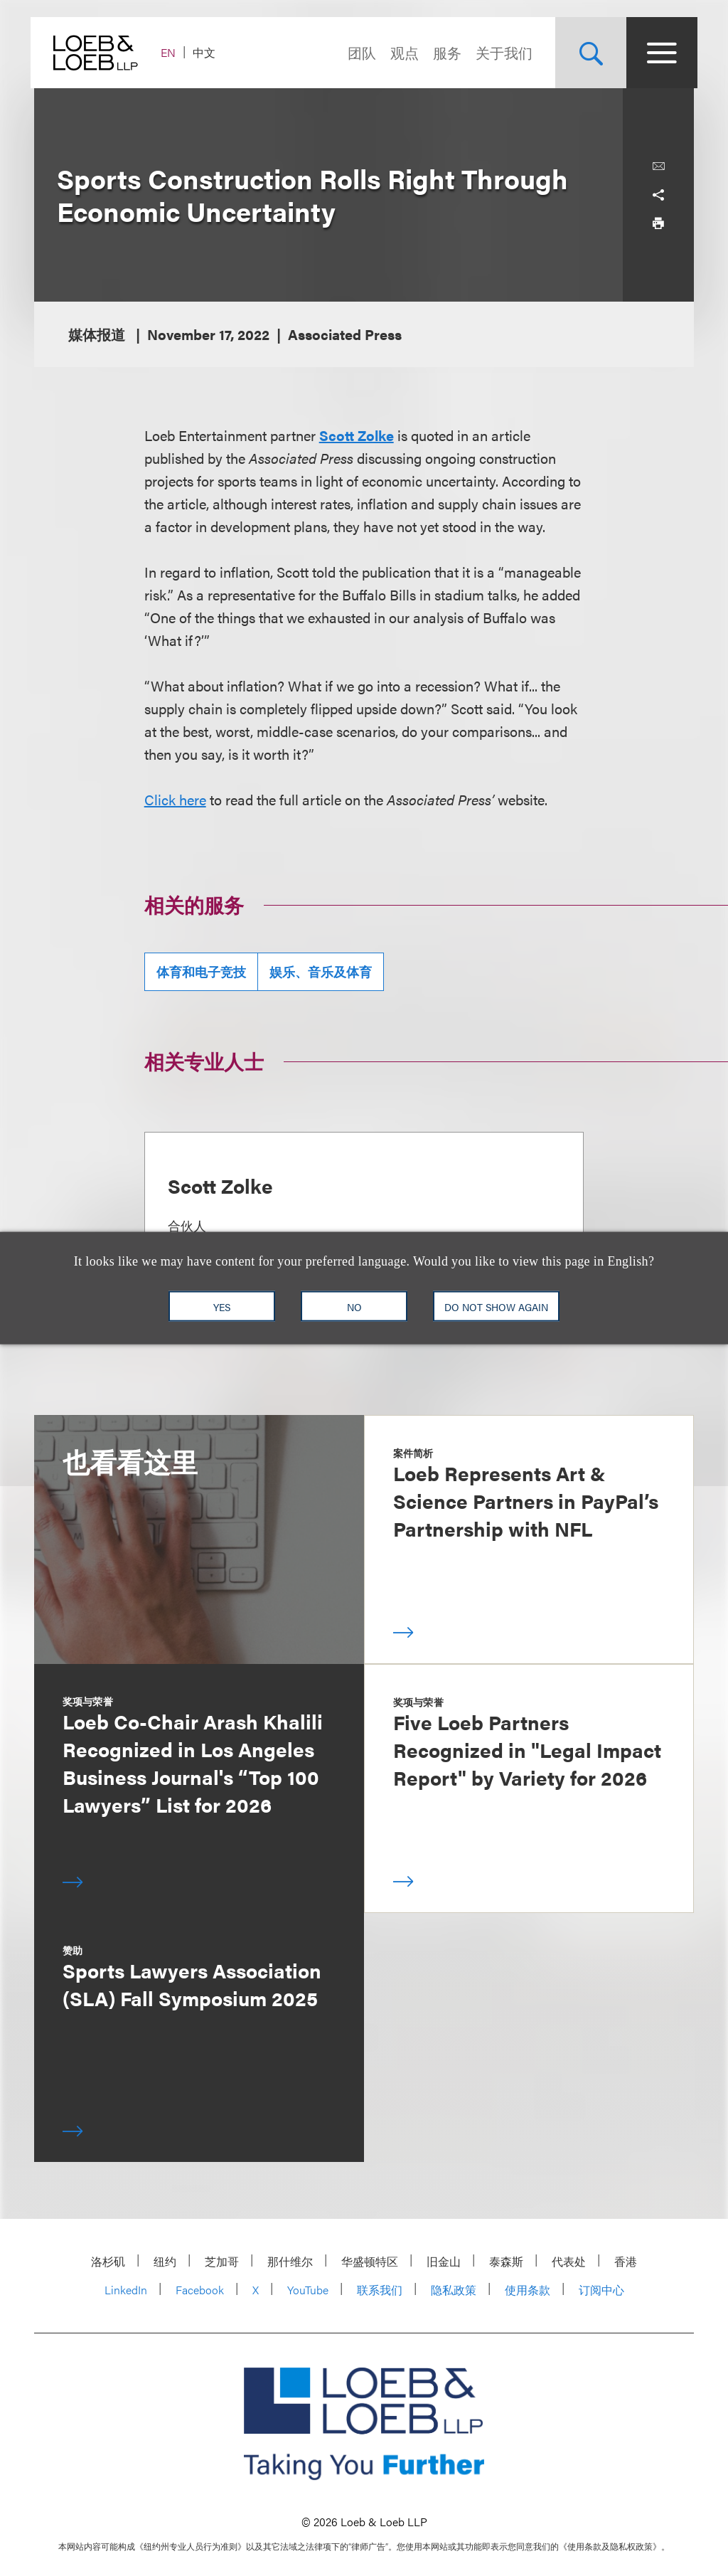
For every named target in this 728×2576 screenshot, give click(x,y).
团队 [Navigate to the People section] (358, 52)
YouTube (307, 2289)
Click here (175, 799)
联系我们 (379, 2289)
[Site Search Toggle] (587, 52)
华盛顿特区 (369, 2261)
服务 (443, 52)
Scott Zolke (356, 435)
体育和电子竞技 (201, 971)
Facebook (200, 2289)
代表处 (569, 2261)
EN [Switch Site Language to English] (171, 52)
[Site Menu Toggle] (658, 52)
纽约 (165, 2261)
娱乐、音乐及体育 (320, 971)
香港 (625, 2261)
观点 (401, 52)
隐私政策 (453, 2289)
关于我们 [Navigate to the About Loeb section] (500, 52)
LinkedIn (126, 2289)
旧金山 (444, 2261)
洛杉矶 (108, 2261)
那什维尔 (290, 2261)
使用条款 (527, 2289)
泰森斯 (506, 2261)
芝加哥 (222, 2261)
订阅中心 (601, 2289)
